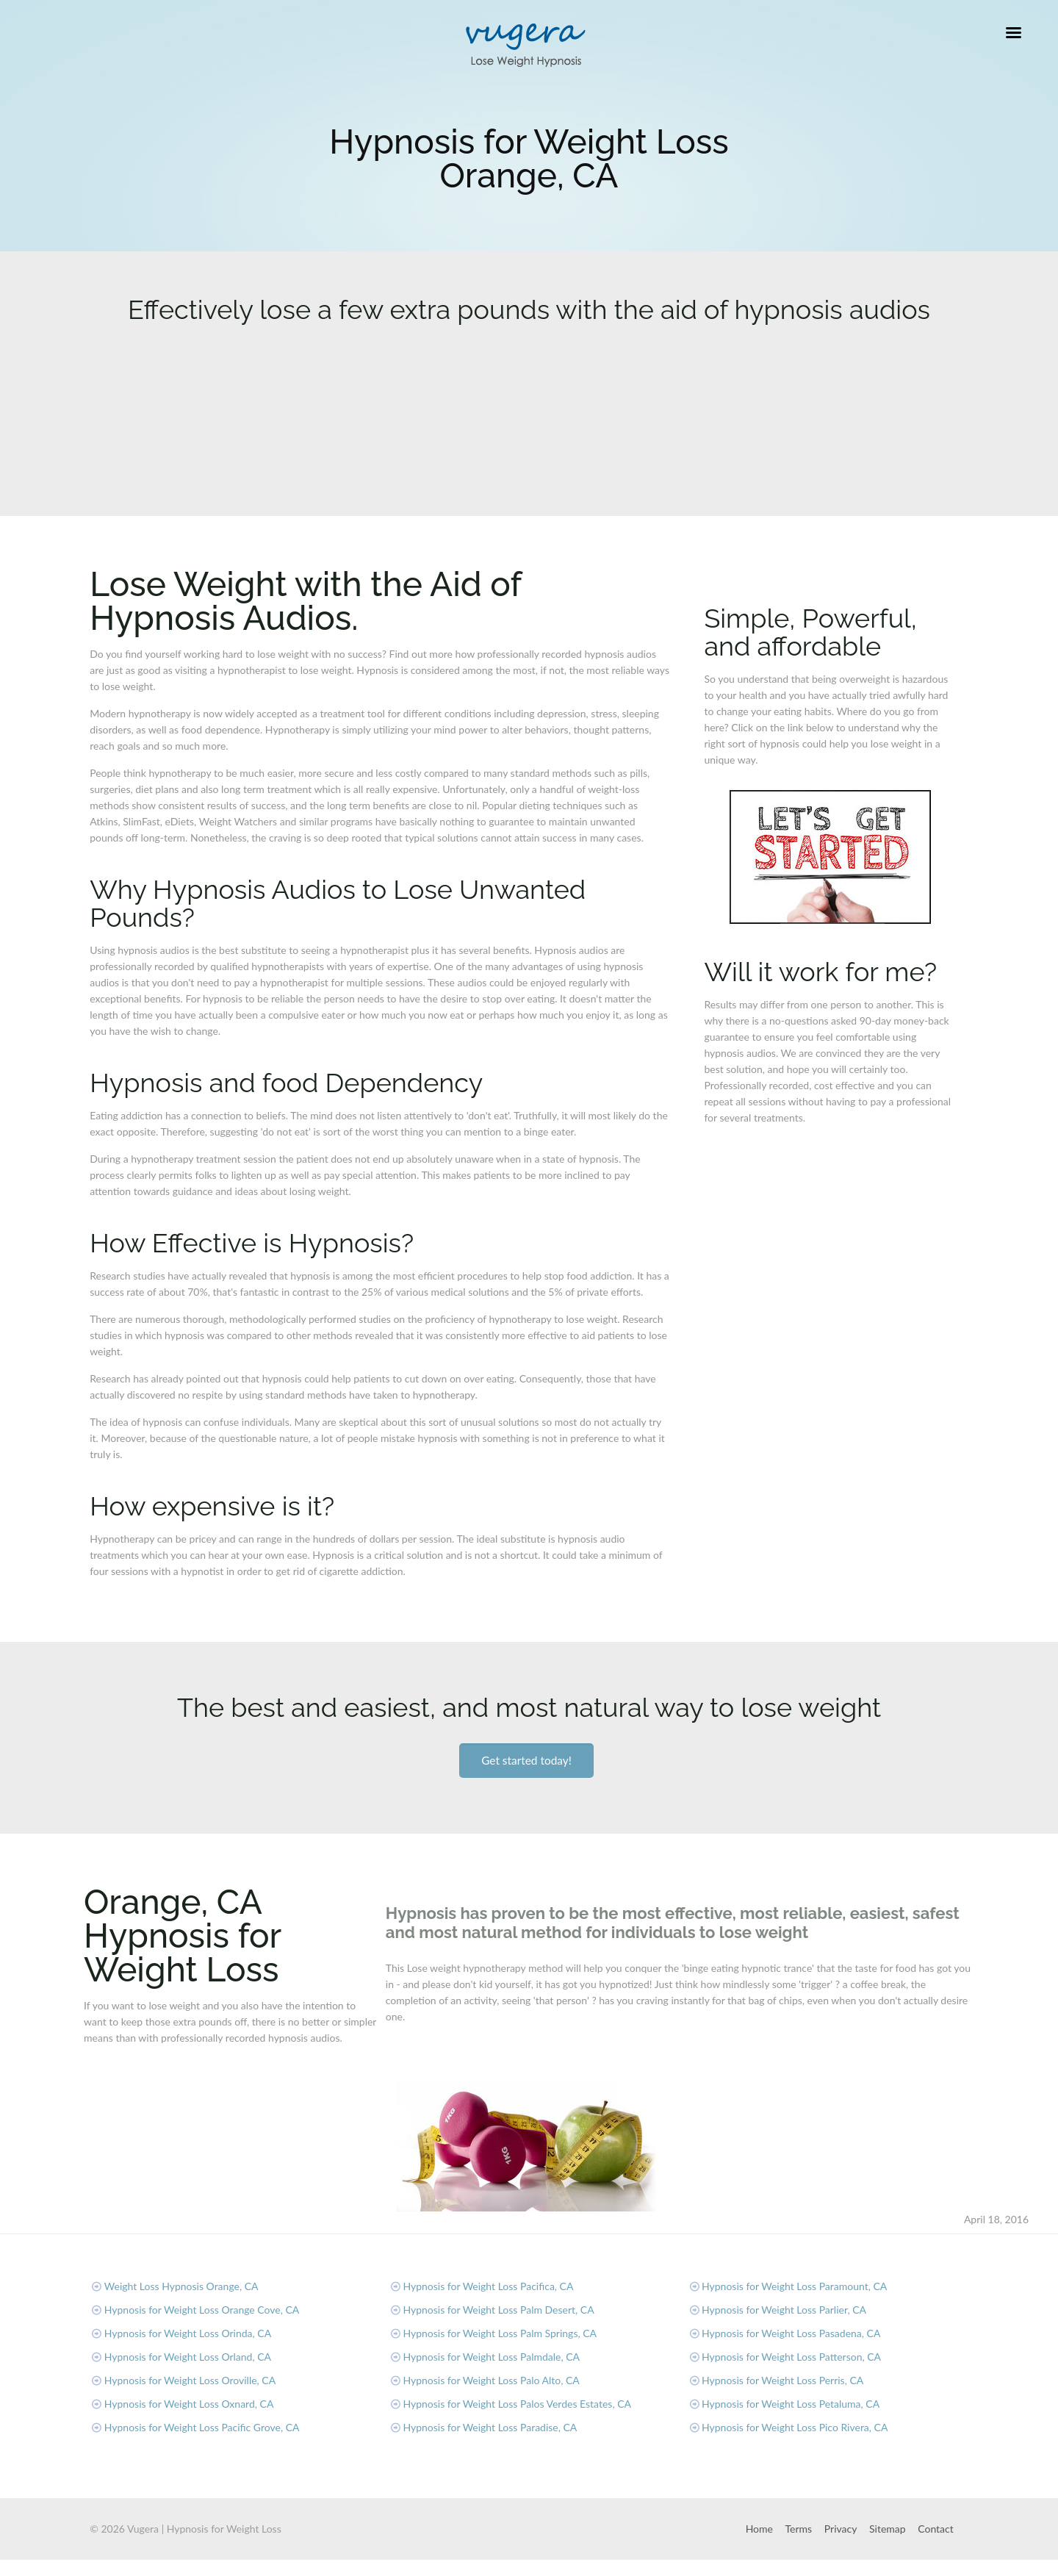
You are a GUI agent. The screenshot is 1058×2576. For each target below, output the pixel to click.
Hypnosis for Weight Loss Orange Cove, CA (202, 2309)
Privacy (840, 2528)
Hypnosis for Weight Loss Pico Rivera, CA (795, 2427)
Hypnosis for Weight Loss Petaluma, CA (790, 2403)
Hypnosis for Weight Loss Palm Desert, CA (498, 2309)
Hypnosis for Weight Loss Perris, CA (782, 2380)
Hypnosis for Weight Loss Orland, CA (187, 2356)
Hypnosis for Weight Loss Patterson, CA (791, 2356)
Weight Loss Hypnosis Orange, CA (181, 2286)
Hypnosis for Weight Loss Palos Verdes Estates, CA (517, 2403)
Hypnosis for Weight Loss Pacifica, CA (488, 2286)
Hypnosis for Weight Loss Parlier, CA (784, 2309)
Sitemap (887, 2528)
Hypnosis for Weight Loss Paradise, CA (490, 2427)
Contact (936, 2528)
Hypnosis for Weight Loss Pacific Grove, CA (202, 2427)
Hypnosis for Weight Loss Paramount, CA (794, 2286)
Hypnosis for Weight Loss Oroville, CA (190, 2380)
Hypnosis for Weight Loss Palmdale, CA (491, 2356)
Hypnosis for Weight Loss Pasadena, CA (791, 2333)
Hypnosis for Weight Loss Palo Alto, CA (491, 2380)
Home (759, 2528)
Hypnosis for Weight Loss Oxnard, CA (189, 2403)
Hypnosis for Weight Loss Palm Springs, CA (500, 2333)
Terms (799, 2528)
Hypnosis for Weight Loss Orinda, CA (187, 2333)
